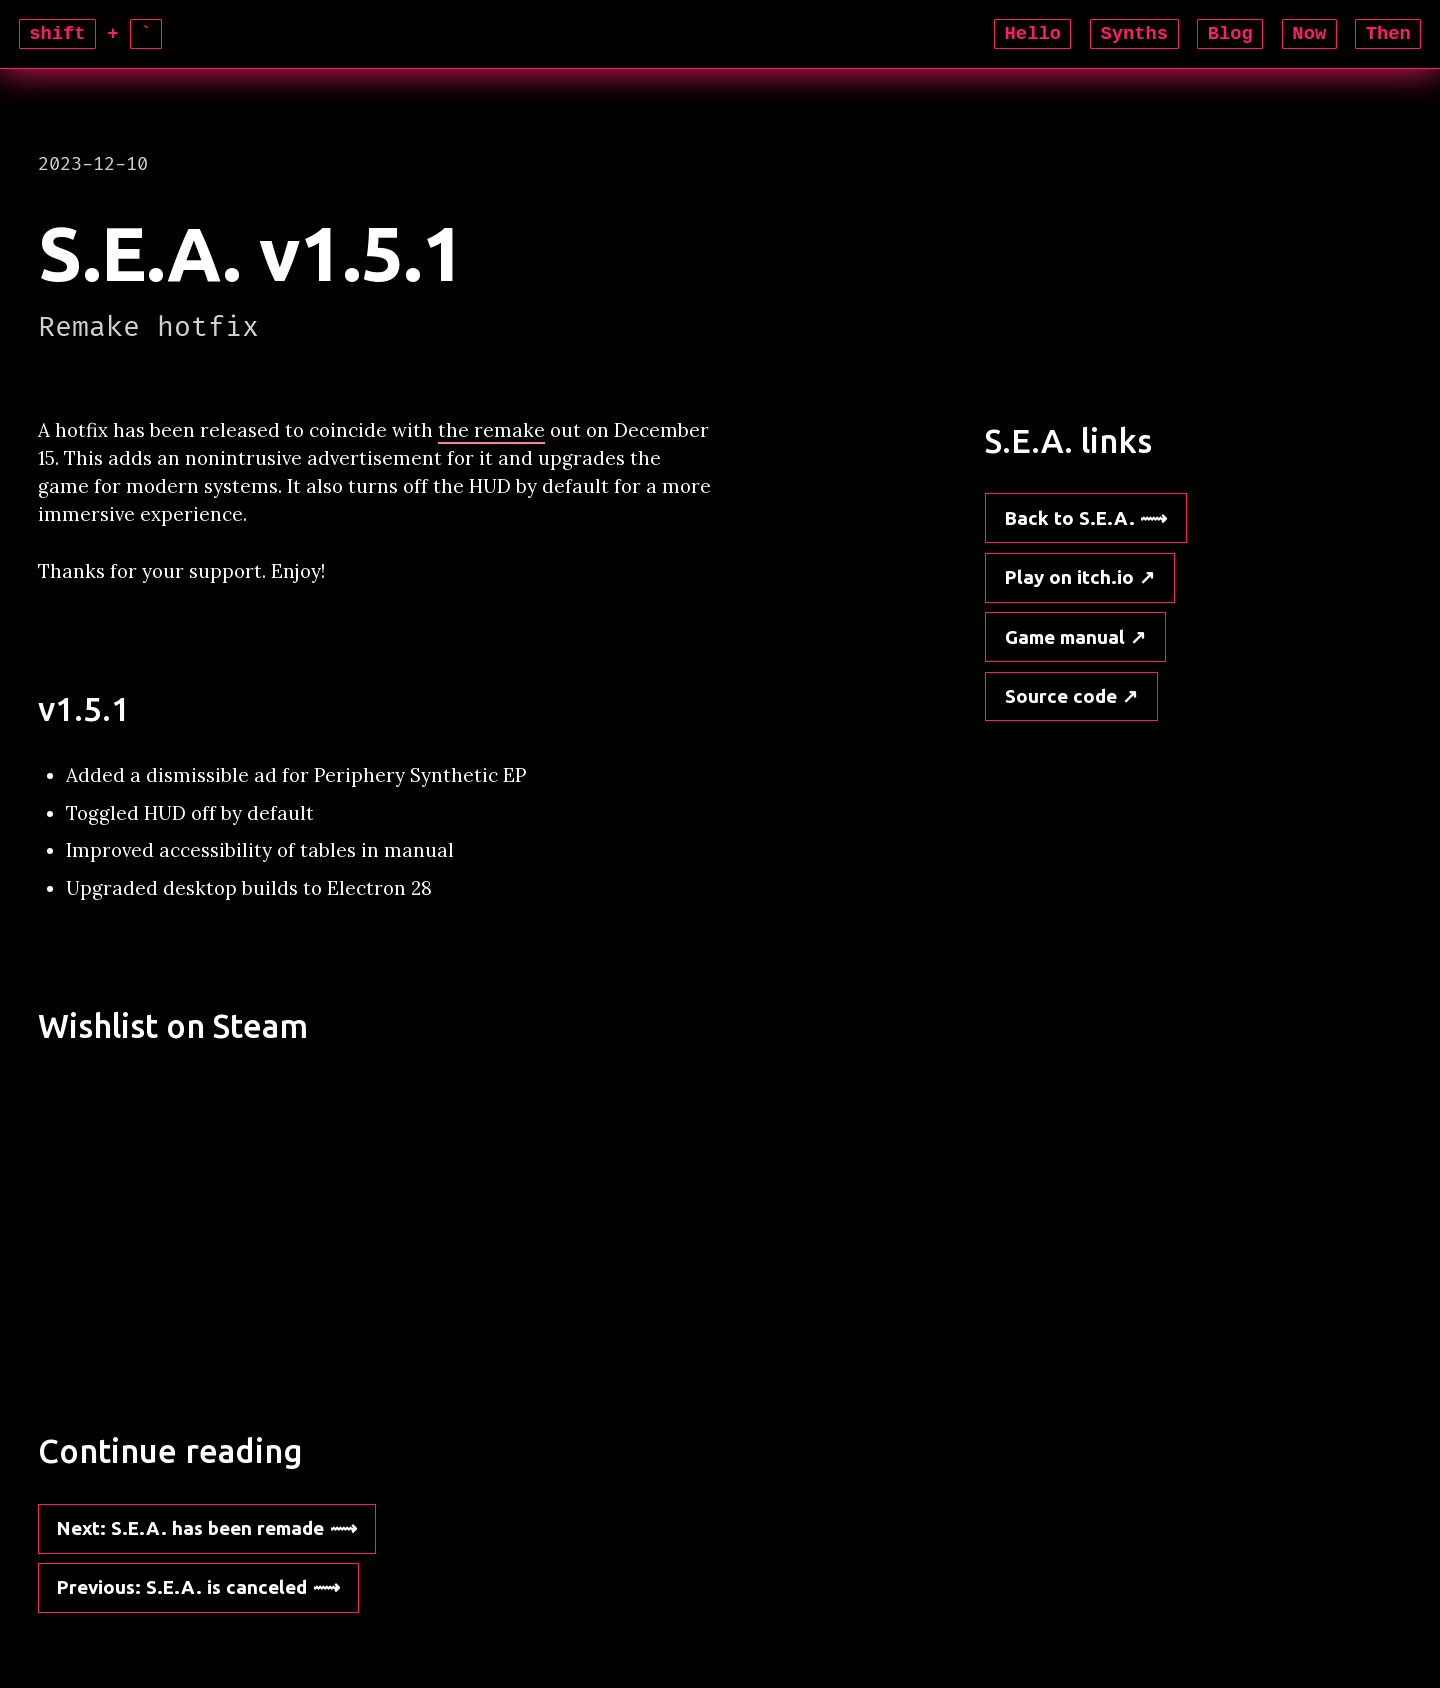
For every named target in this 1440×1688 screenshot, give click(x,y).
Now (1309, 34)
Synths (1135, 34)
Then (1388, 34)
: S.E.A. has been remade (190, 1528)
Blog (1230, 34)
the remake (491, 430)
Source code (1061, 696)
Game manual (1065, 637)
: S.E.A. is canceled (182, 1587)
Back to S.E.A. (1070, 518)
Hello (1033, 34)
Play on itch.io (1069, 577)
